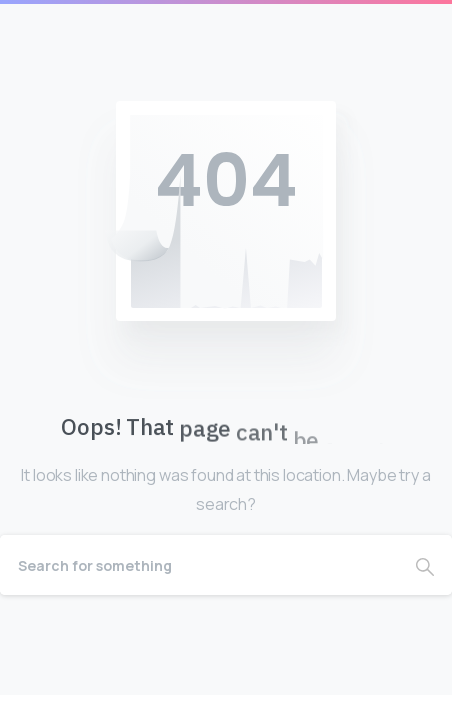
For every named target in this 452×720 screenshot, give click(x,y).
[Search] (199, 565)
